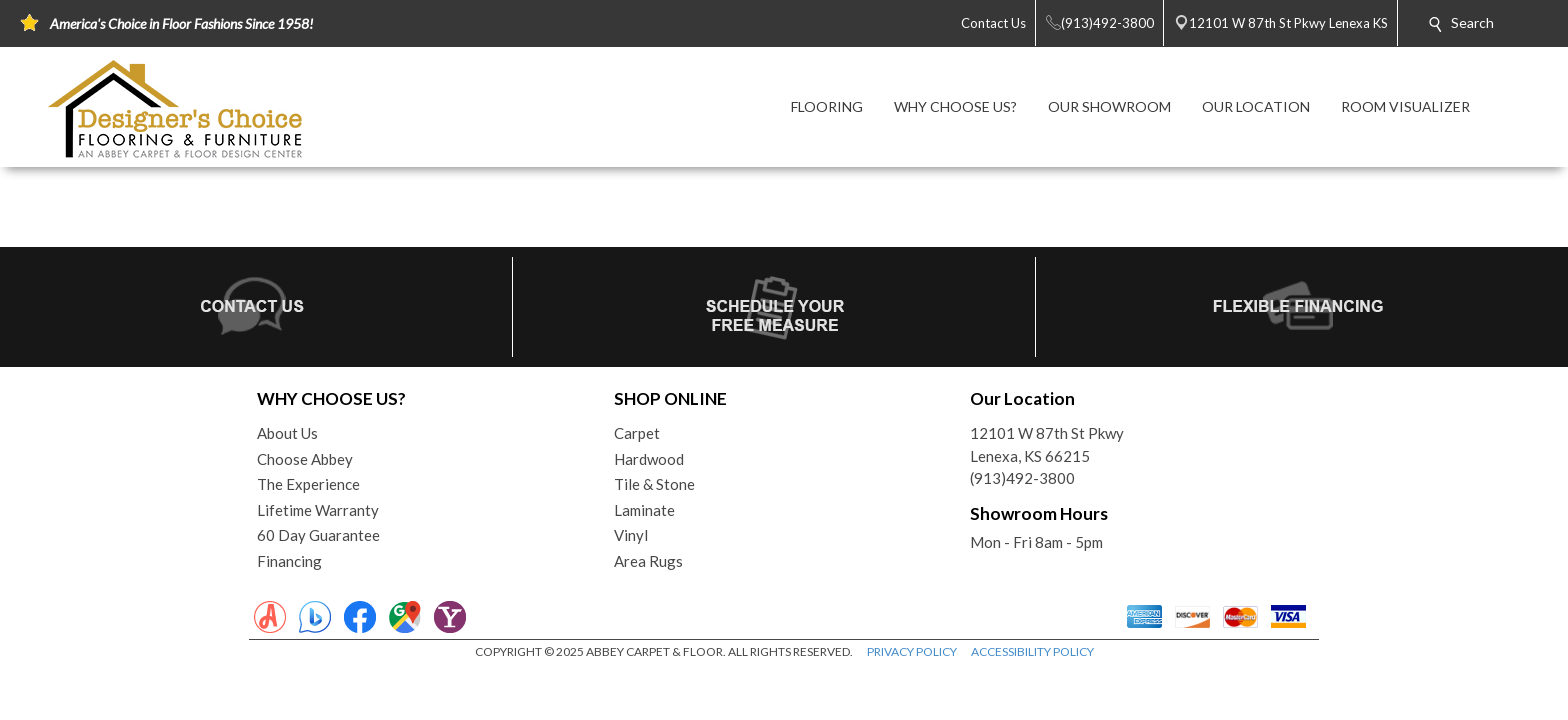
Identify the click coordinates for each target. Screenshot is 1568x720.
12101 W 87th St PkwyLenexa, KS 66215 (1047, 444)
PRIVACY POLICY (912, 651)
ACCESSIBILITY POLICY (1032, 651)
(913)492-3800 (1022, 478)
